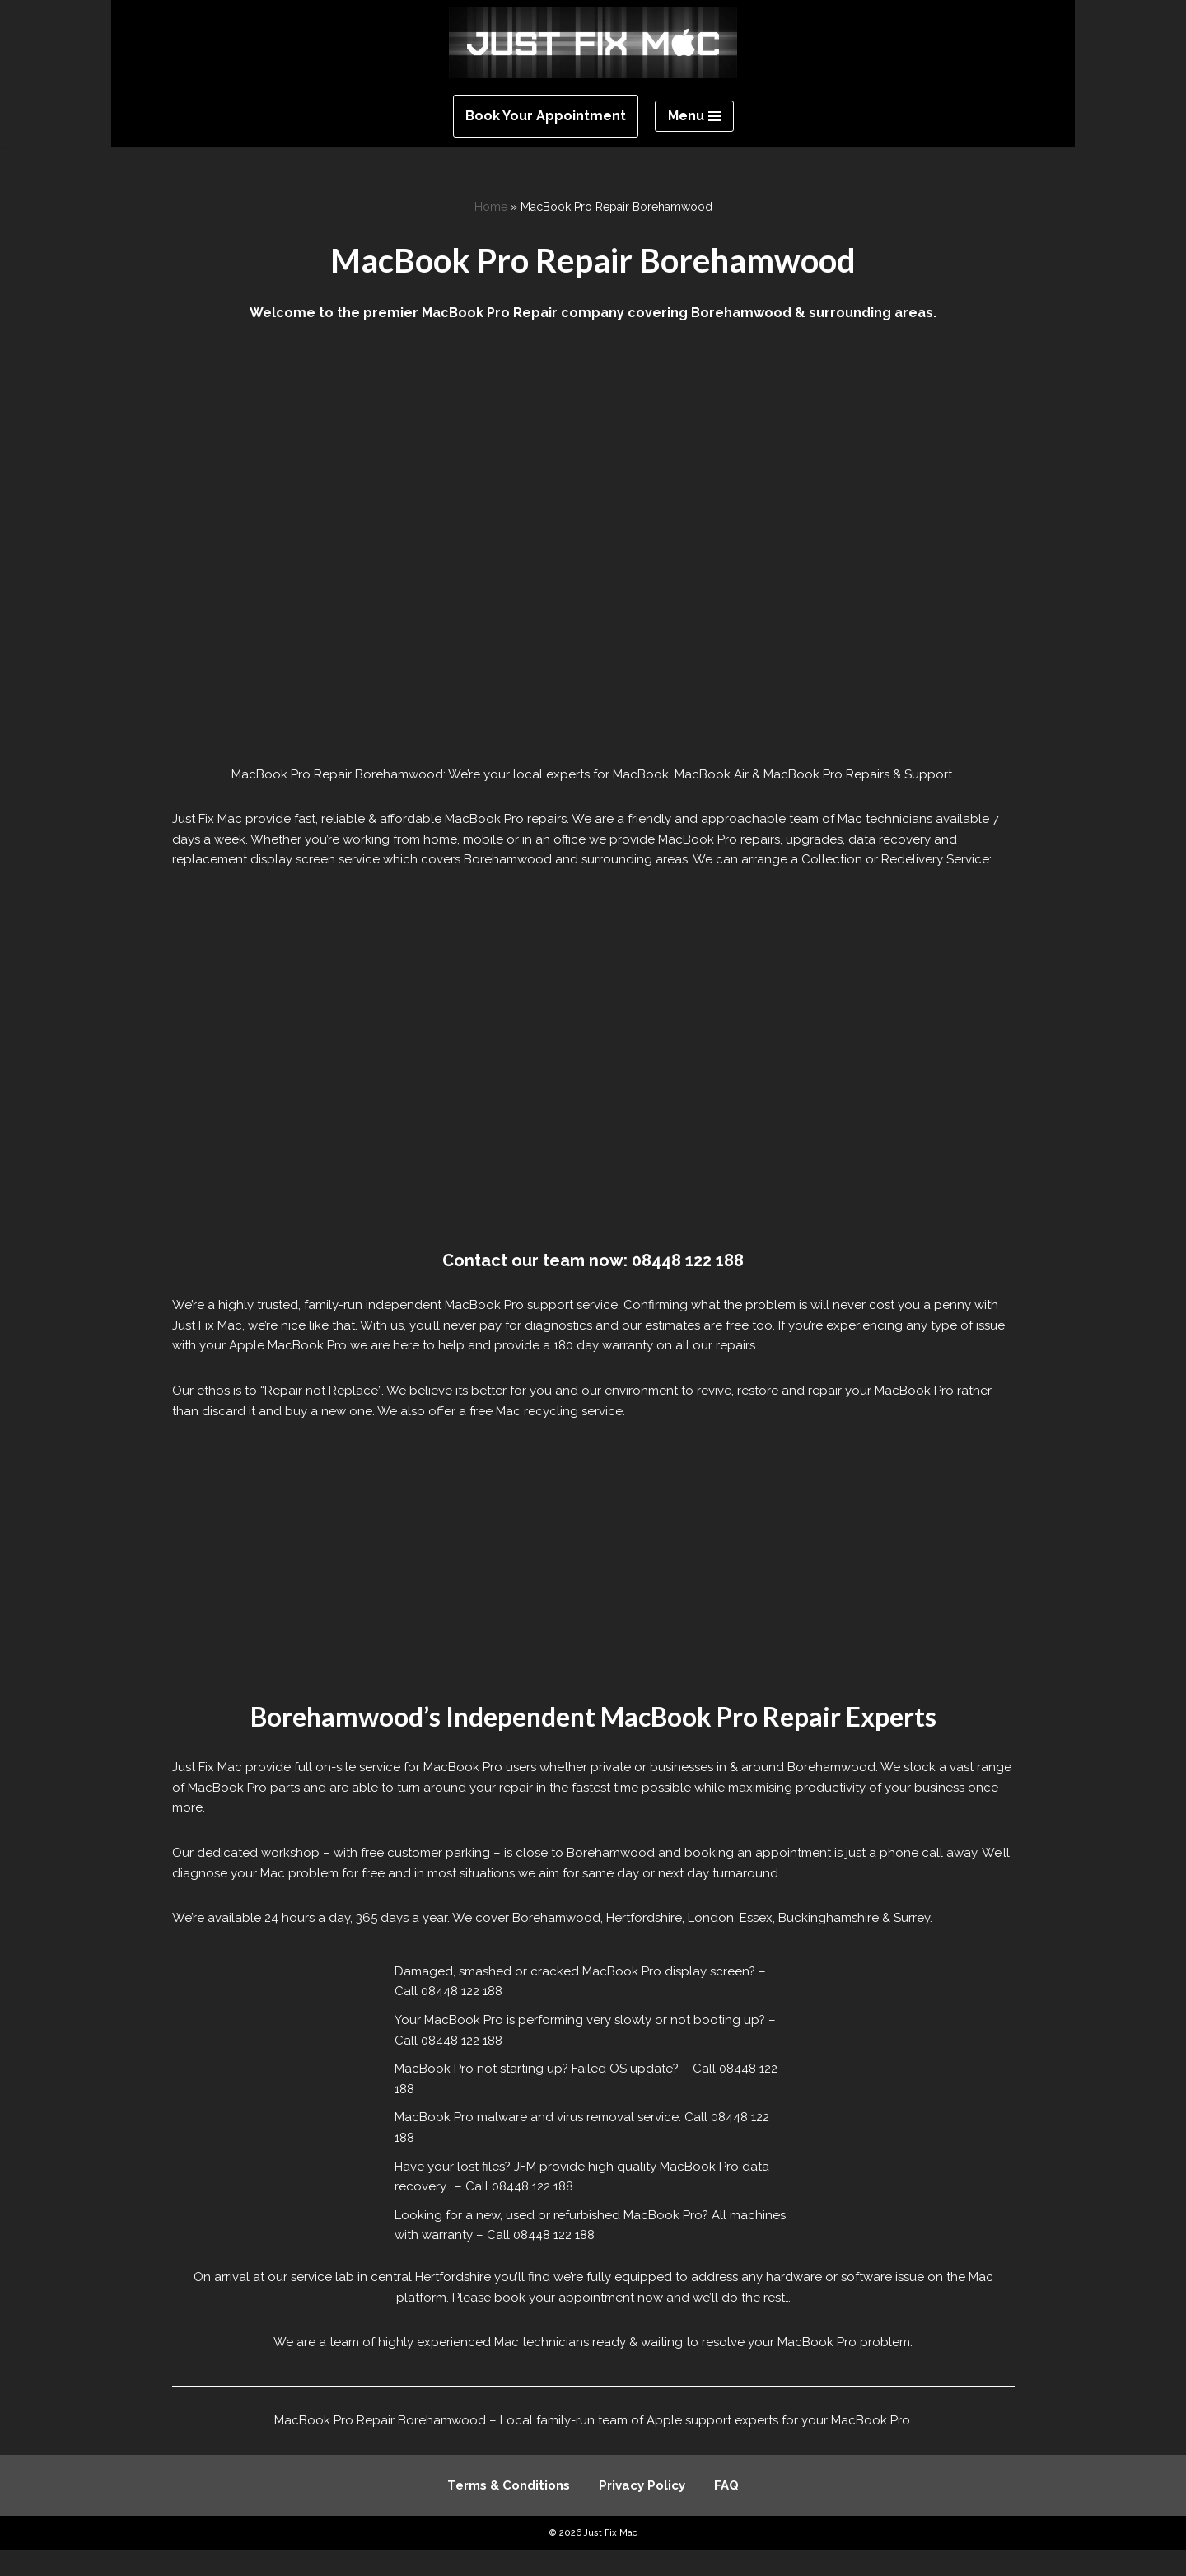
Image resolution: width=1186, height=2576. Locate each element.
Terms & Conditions (508, 2511)
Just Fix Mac (610, 2559)
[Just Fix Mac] (593, 42)
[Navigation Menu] (694, 116)
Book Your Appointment (545, 116)
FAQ (726, 2511)
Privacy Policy (642, 2511)
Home (490, 206)
